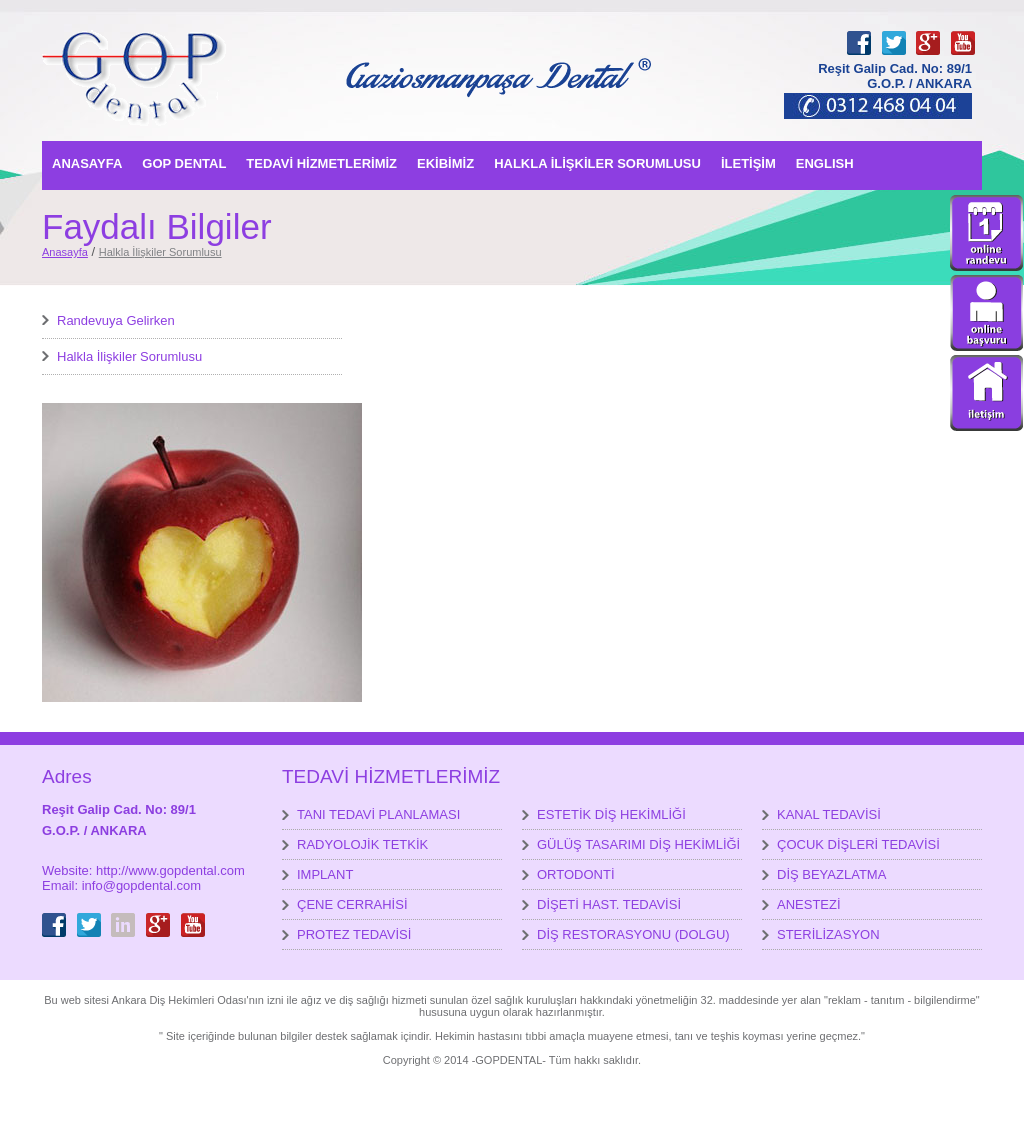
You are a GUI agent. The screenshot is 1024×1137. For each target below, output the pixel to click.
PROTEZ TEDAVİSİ (354, 934)
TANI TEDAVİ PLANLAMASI (378, 814)
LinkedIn (123, 913)
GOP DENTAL (184, 163)
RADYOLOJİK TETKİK (362, 844)
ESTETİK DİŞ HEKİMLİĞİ (611, 814)
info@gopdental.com (141, 885)
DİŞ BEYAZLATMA (831, 874)
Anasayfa (65, 252)
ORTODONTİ (576, 874)
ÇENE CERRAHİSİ (352, 904)
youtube (963, 31)
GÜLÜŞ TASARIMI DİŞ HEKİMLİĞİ (638, 844)
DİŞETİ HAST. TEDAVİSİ (609, 904)
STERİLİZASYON (828, 934)
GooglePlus (928, 31)
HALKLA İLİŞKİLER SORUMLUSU (597, 163)
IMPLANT (325, 874)
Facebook (859, 31)
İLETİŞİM (748, 163)
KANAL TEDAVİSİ (829, 814)
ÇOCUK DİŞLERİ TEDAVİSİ (858, 844)
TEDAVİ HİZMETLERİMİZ (321, 163)
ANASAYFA (87, 163)
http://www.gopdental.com (170, 870)
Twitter (894, 31)
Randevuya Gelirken (116, 320)
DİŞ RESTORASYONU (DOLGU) (633, 934)
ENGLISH (825, 163)
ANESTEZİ (809, 904)
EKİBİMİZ (445, 163)
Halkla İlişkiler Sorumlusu (160, 252)
